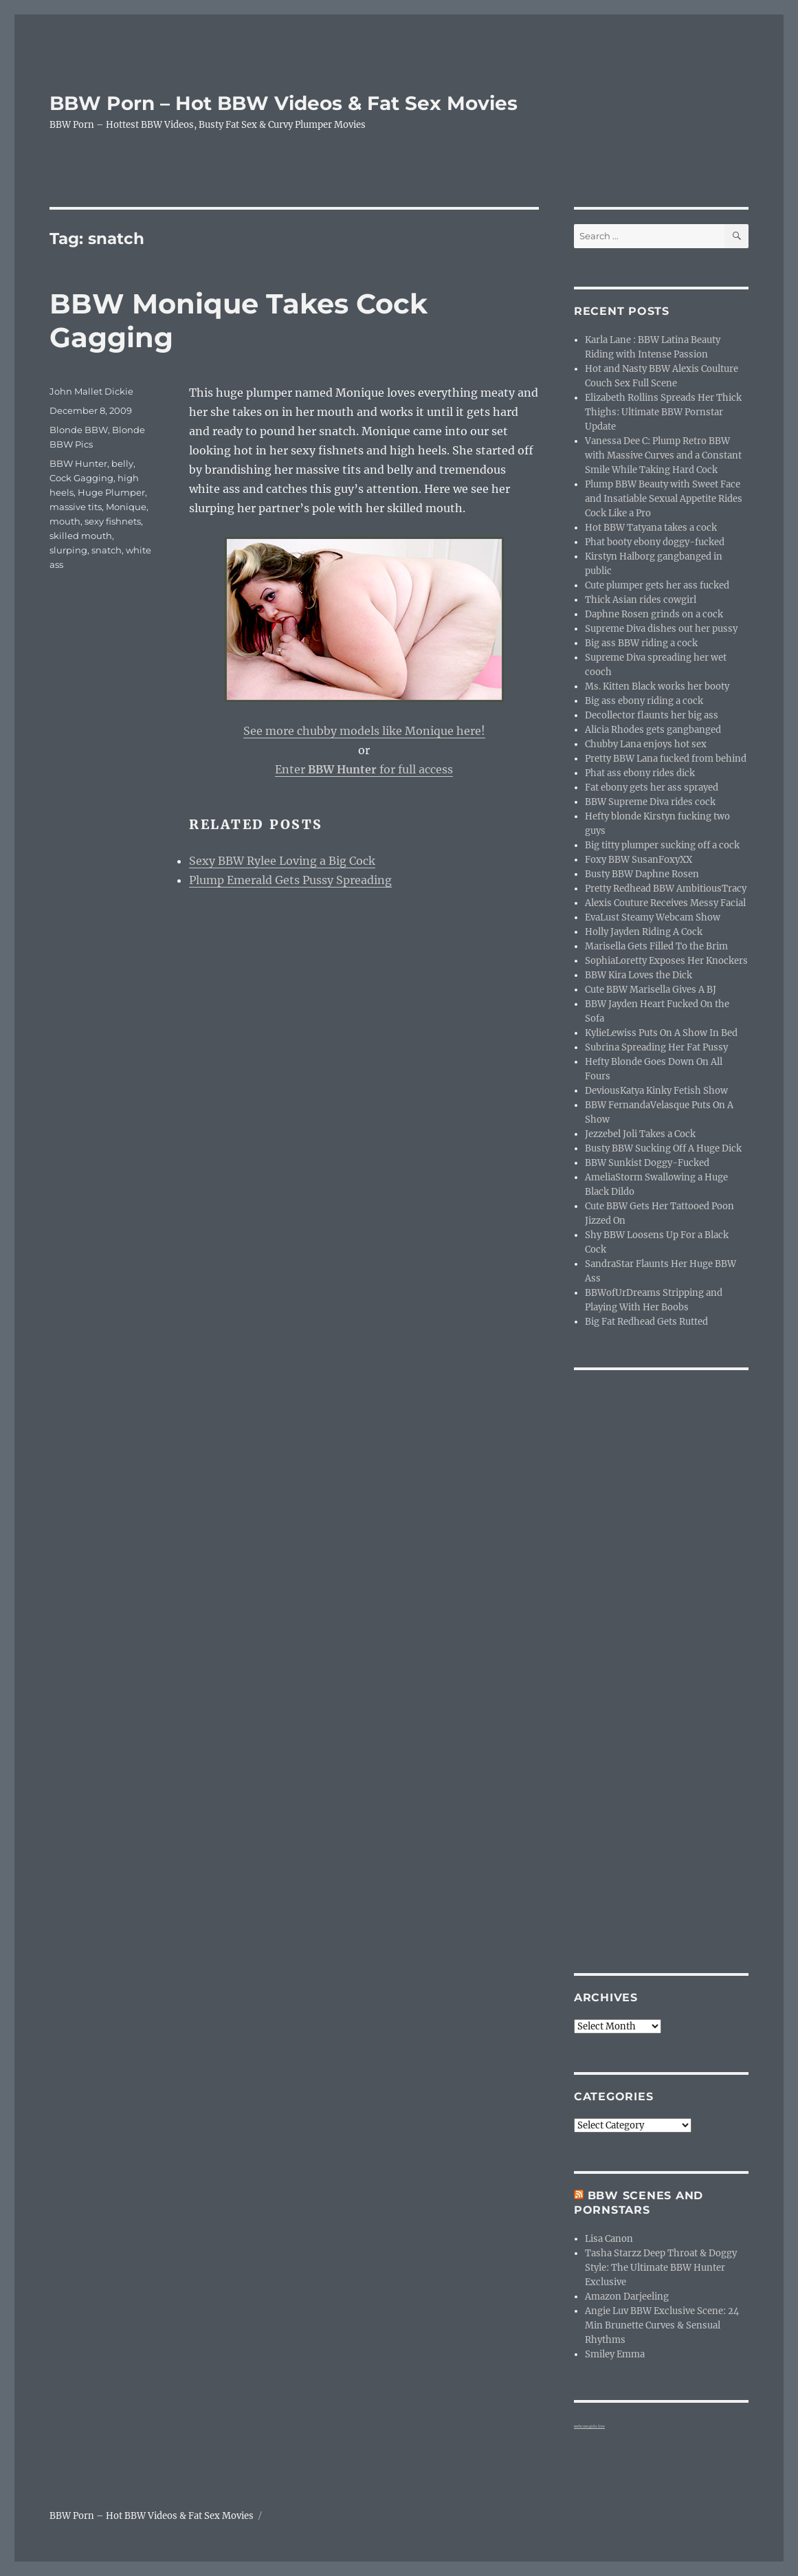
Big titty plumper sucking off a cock (662, 845)
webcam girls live (589, 2426)
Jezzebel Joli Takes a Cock (640, 1134)
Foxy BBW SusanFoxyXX (638, 860)
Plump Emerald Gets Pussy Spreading (290, 880)
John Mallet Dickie (91, 391)
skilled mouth (80, 535)
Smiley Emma (615, 2354)
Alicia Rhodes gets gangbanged (653, 730)
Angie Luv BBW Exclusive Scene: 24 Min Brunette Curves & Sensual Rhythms (662, 2325)
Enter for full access (364, 769)
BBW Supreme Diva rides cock (650, 802)
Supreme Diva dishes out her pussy (661, 629)
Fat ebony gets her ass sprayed (651, 787)
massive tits (75, 506)
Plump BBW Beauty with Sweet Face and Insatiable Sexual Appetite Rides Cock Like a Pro (663, 498)
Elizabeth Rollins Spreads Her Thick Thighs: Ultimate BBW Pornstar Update (663, 412)
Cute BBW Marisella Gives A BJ (650, 989)
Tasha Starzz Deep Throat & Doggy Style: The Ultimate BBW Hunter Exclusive (661, 2267)
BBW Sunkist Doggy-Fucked (647, 1163)
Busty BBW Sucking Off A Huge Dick (663, 1148)
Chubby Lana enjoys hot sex (646, 744)
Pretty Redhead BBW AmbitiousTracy (665, 888)
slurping (68, 549)
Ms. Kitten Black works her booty (657, 686)
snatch (106, 549)
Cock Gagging (81, 477)
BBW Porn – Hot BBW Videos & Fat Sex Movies (283, 103)
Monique (126, 506)
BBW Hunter (78, 463)
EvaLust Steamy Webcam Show (652, 917)
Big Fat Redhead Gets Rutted (646, 1322)
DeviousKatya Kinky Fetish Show (656, 1091)
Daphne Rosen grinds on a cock (654, 614)
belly (122, 463)
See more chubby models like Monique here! (364, 731)
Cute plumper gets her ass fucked (657, 585)
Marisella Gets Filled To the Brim (656, 946)
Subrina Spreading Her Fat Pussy (656, 1047)
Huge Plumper (111, 492)
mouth (64, 521)
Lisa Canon (609, 2239)
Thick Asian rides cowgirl (640, 600)
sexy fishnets (113, 521)
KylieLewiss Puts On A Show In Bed (661, 1033)
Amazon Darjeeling (627, 2296)
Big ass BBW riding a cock (641, 643)
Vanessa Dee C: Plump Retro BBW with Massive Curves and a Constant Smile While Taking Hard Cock (663, 455)
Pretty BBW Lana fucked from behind (665, 758)
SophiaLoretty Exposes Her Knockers (666, 961)
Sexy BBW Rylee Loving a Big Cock (282, 861)
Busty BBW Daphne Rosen (642, 874)
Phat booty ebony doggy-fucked (654, 542)
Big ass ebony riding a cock (644, 701)
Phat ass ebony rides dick (640, 773)
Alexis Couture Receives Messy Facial (665, 903)
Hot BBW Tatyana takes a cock (651, 527)
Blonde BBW (78, 429)
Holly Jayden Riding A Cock (643, 932)
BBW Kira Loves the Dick (638, 975)
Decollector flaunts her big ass (651, 715)
